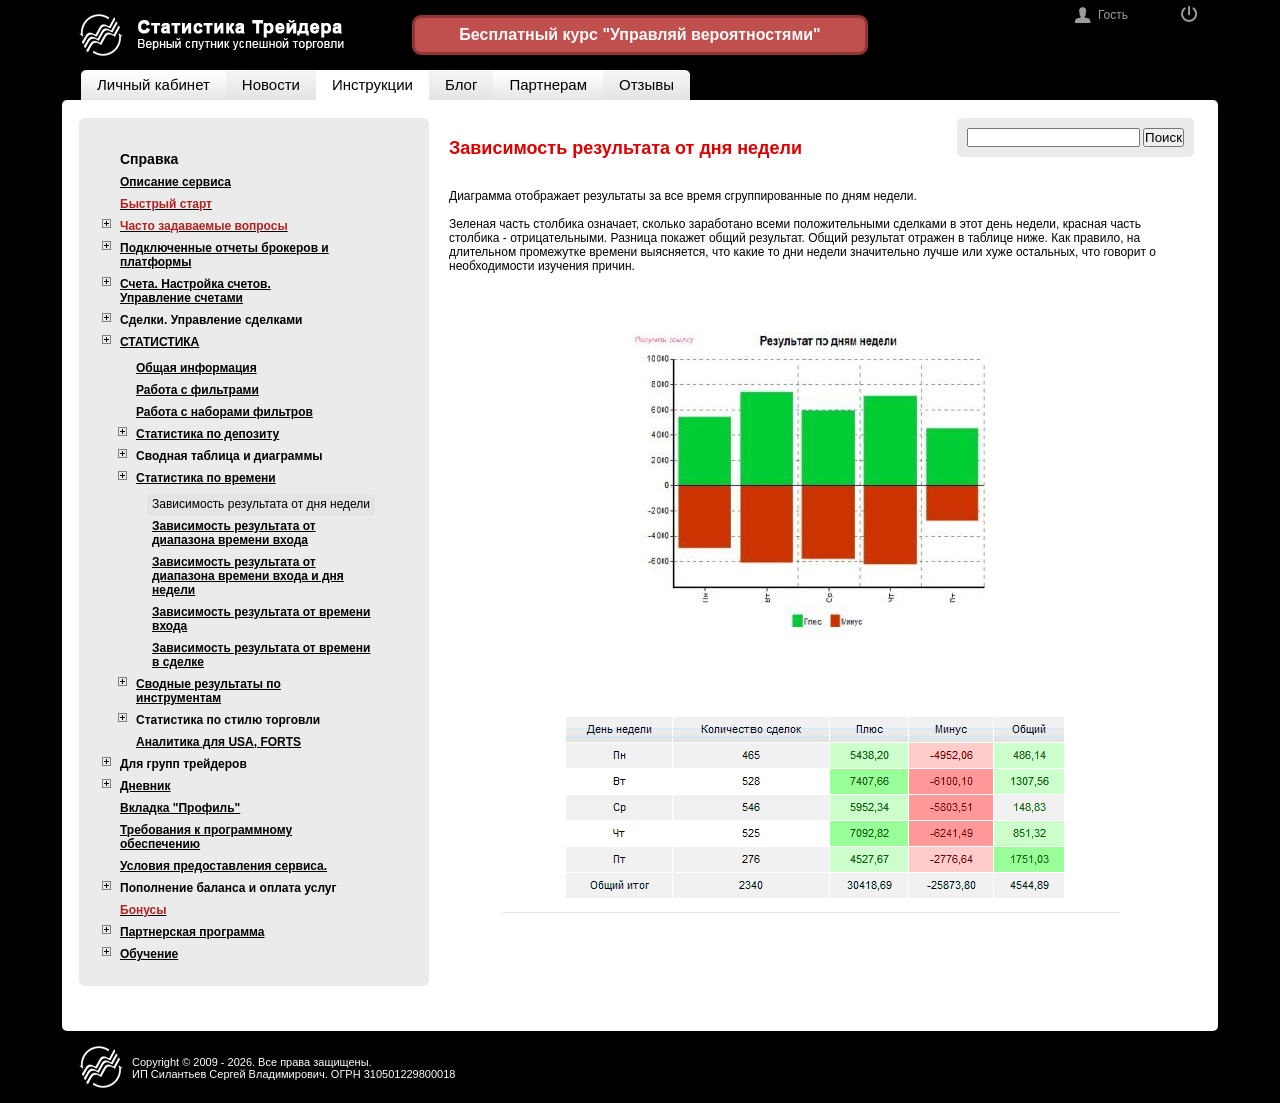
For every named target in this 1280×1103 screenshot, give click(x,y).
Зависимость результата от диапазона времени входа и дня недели (248, 576)
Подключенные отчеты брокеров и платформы (224, 255)
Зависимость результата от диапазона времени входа (234, 533)
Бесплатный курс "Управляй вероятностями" (639, 34)
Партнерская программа (192, 932)
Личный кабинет (145, 81)
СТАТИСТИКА (159, 342)
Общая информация (196, 368)
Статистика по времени (206, 478)
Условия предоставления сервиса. (223, 866)
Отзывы (654, 81)
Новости (271, 84)
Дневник (145, 786)
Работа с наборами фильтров (224, 412)
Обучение (149, 954)
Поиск (1163, 137)
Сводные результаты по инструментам (208, 691)
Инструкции (372, 84)
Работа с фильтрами (197, 390)
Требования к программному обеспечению (206, 837)
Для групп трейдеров (183, 764)
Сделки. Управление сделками (211, 320)
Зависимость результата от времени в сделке (261, 655)
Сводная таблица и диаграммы (229, 456)
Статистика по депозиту (207, 434)
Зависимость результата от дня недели (261, 504)
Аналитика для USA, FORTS (218, 742)
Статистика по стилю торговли (228, 720)
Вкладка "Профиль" (180, 808)
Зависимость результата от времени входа (261, 619)
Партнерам (548, 84)
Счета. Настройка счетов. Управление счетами (195, 291)
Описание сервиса (175, 182)
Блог (461, 84)
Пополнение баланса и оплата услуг (228, 888)
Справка (149, 159)
